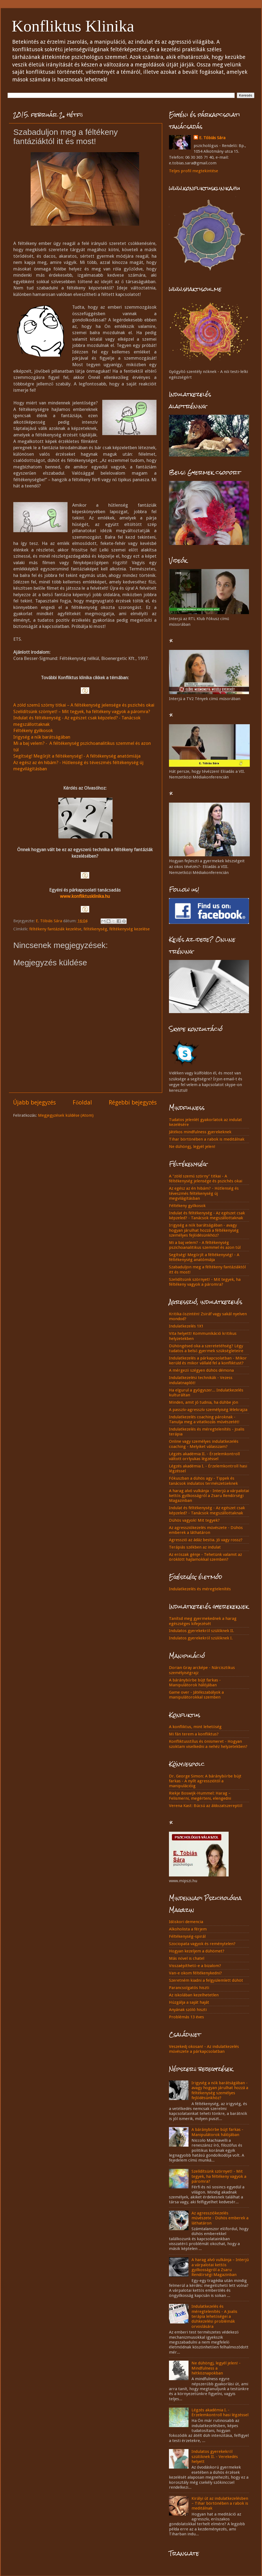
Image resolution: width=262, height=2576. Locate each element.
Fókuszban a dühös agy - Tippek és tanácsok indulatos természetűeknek (203, 1481)
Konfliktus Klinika (73, 26)
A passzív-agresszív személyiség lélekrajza (208, 1409)
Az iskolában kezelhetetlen (194, 1995)
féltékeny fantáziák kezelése (55, 929)
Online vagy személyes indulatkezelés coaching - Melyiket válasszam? (203, 1444)
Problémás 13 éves (186, 2017)
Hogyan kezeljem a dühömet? (196, 1951)
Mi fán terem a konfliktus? (194, 1734)
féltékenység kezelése (129, 929)
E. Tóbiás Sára (212, 137)
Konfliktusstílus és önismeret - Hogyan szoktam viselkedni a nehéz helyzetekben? (208, 1744)
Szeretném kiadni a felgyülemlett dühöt (206, 1980)
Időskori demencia (186, 1921)
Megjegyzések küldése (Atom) (66, 1115)
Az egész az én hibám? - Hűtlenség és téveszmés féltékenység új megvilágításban (204, 1193)
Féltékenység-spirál (187, 1936)
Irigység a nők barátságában (41, 737)
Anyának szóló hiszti (188, 2009)
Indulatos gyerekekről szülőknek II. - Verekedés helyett (214, 2456)
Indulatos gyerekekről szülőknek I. (201, 1638)
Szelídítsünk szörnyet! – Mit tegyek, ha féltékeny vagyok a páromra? (81, 711)
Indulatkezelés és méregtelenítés (200, 1589)
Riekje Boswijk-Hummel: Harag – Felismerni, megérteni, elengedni (200, 1796)
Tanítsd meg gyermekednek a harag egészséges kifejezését (203, 1621)
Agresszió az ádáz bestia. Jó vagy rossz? (205, 1539)
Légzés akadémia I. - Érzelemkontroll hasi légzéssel (219, 2412)
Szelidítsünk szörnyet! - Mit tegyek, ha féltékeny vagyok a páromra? (205, 1282)
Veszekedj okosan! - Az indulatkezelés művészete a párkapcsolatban (204, 2049)
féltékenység (95, 929)
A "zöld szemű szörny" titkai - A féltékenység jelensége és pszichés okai (205, 1178)
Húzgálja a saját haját (189, 2002)
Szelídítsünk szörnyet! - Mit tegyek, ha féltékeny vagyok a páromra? (218, 2176)
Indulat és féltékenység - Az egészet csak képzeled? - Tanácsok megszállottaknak (207, 1215)
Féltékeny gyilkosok (33, 730)
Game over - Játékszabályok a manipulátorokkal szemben (196, 1695)
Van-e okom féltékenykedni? (195, 1973)
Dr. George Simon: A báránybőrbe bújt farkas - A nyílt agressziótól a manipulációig (205, 1781)
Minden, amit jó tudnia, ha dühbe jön (203, 1402)
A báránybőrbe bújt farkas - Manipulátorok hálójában (195, 1682)
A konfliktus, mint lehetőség (195, 1726)
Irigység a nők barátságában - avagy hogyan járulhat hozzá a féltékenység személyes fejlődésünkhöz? (204, 1230)
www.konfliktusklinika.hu (85, 896)
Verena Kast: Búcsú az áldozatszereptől (205, 1805)
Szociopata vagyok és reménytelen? (202, 1943)
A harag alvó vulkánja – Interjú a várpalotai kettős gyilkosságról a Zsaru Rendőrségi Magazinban (220, 2267)
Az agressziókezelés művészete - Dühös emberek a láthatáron (206, 1530)
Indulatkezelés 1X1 (186, 1326)
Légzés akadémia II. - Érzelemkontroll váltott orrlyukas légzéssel (204, 1456)
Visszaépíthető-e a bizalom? (195, 1965)
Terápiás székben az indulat (195, 1547)
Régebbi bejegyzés (133, 1102)
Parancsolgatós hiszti (189, 1987)
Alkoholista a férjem (188, 1929)
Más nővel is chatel (186, 1958)
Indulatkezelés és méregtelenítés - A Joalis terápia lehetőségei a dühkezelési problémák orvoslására (214, 2316)
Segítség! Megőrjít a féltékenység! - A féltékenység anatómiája (76, 756)
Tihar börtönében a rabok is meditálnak (206, 1139)
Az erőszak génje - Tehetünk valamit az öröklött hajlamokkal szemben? (205, 1557)
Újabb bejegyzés (34, 1102)
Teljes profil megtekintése (193, 170)
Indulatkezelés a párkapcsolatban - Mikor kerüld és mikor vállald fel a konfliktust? (208, 1360)
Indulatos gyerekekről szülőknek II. (201, 1630)
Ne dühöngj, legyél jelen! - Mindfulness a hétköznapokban (216, 2368)
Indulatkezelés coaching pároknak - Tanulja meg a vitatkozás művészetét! (204, 1419)
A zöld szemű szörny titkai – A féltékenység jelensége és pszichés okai (83, 705)
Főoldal (82, 1102)
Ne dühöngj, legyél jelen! (192, 1146)
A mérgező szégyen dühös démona (201, 1370)
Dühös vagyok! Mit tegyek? (194, 1520)
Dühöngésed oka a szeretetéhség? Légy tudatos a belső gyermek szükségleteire (206, 1348)
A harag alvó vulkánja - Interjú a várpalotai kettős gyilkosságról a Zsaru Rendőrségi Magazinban (209, 1495)
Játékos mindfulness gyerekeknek (200, 1131)
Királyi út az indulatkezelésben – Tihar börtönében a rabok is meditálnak (219, 2503)
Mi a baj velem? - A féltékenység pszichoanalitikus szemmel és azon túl (205, 1245)
